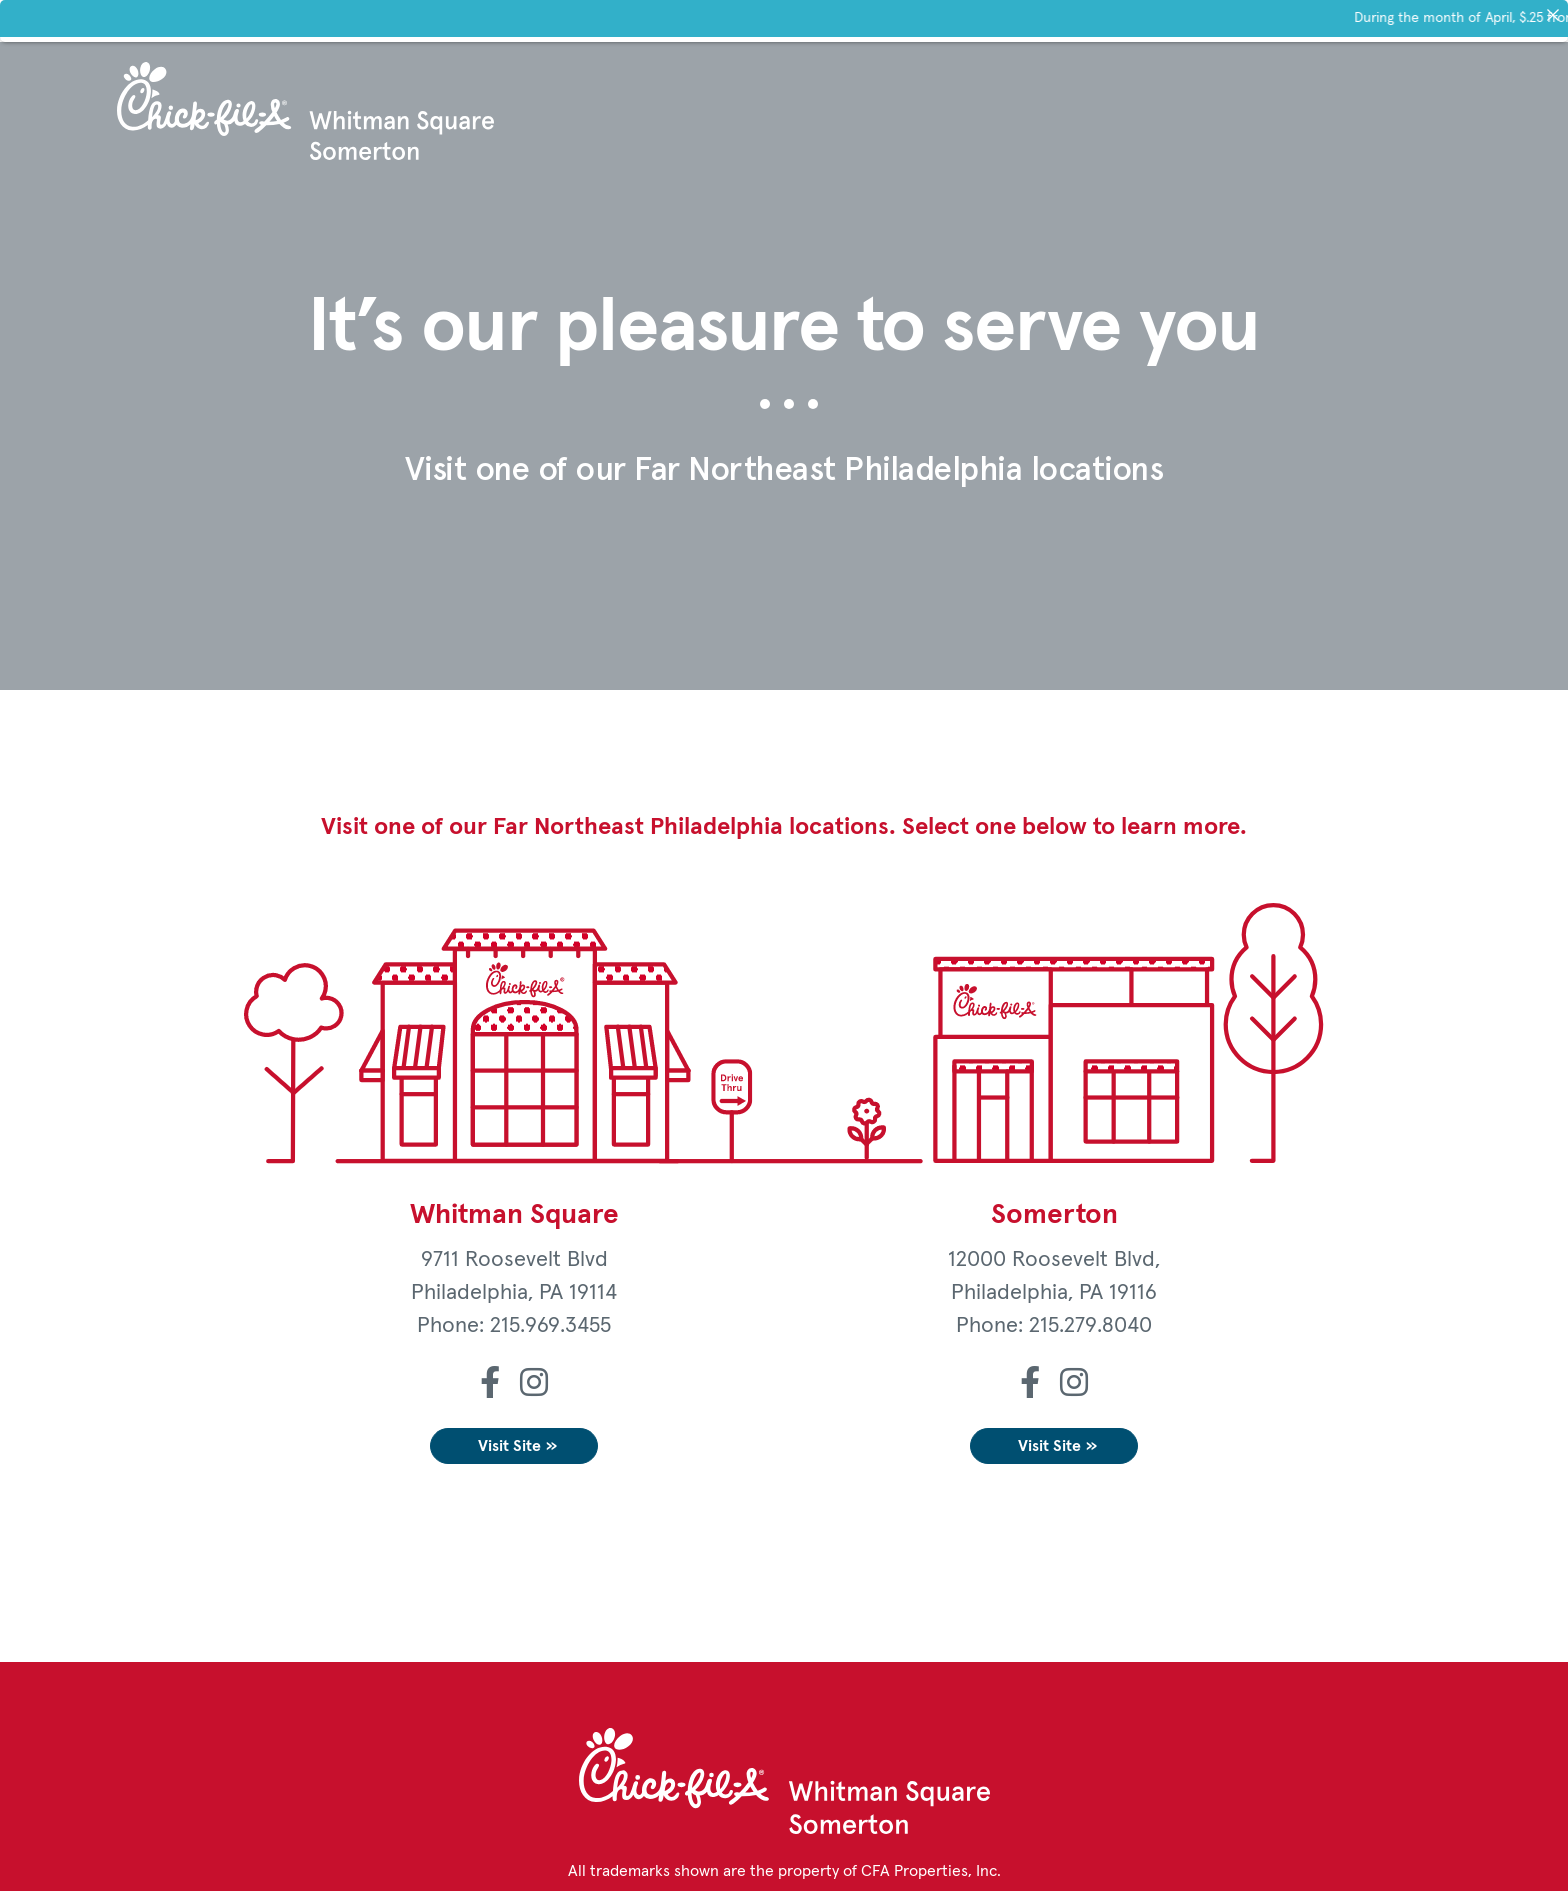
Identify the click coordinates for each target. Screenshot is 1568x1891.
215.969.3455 (550, 1326)
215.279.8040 (1090, 1326)
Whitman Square (514, 1215)
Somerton (1054, 1215)
